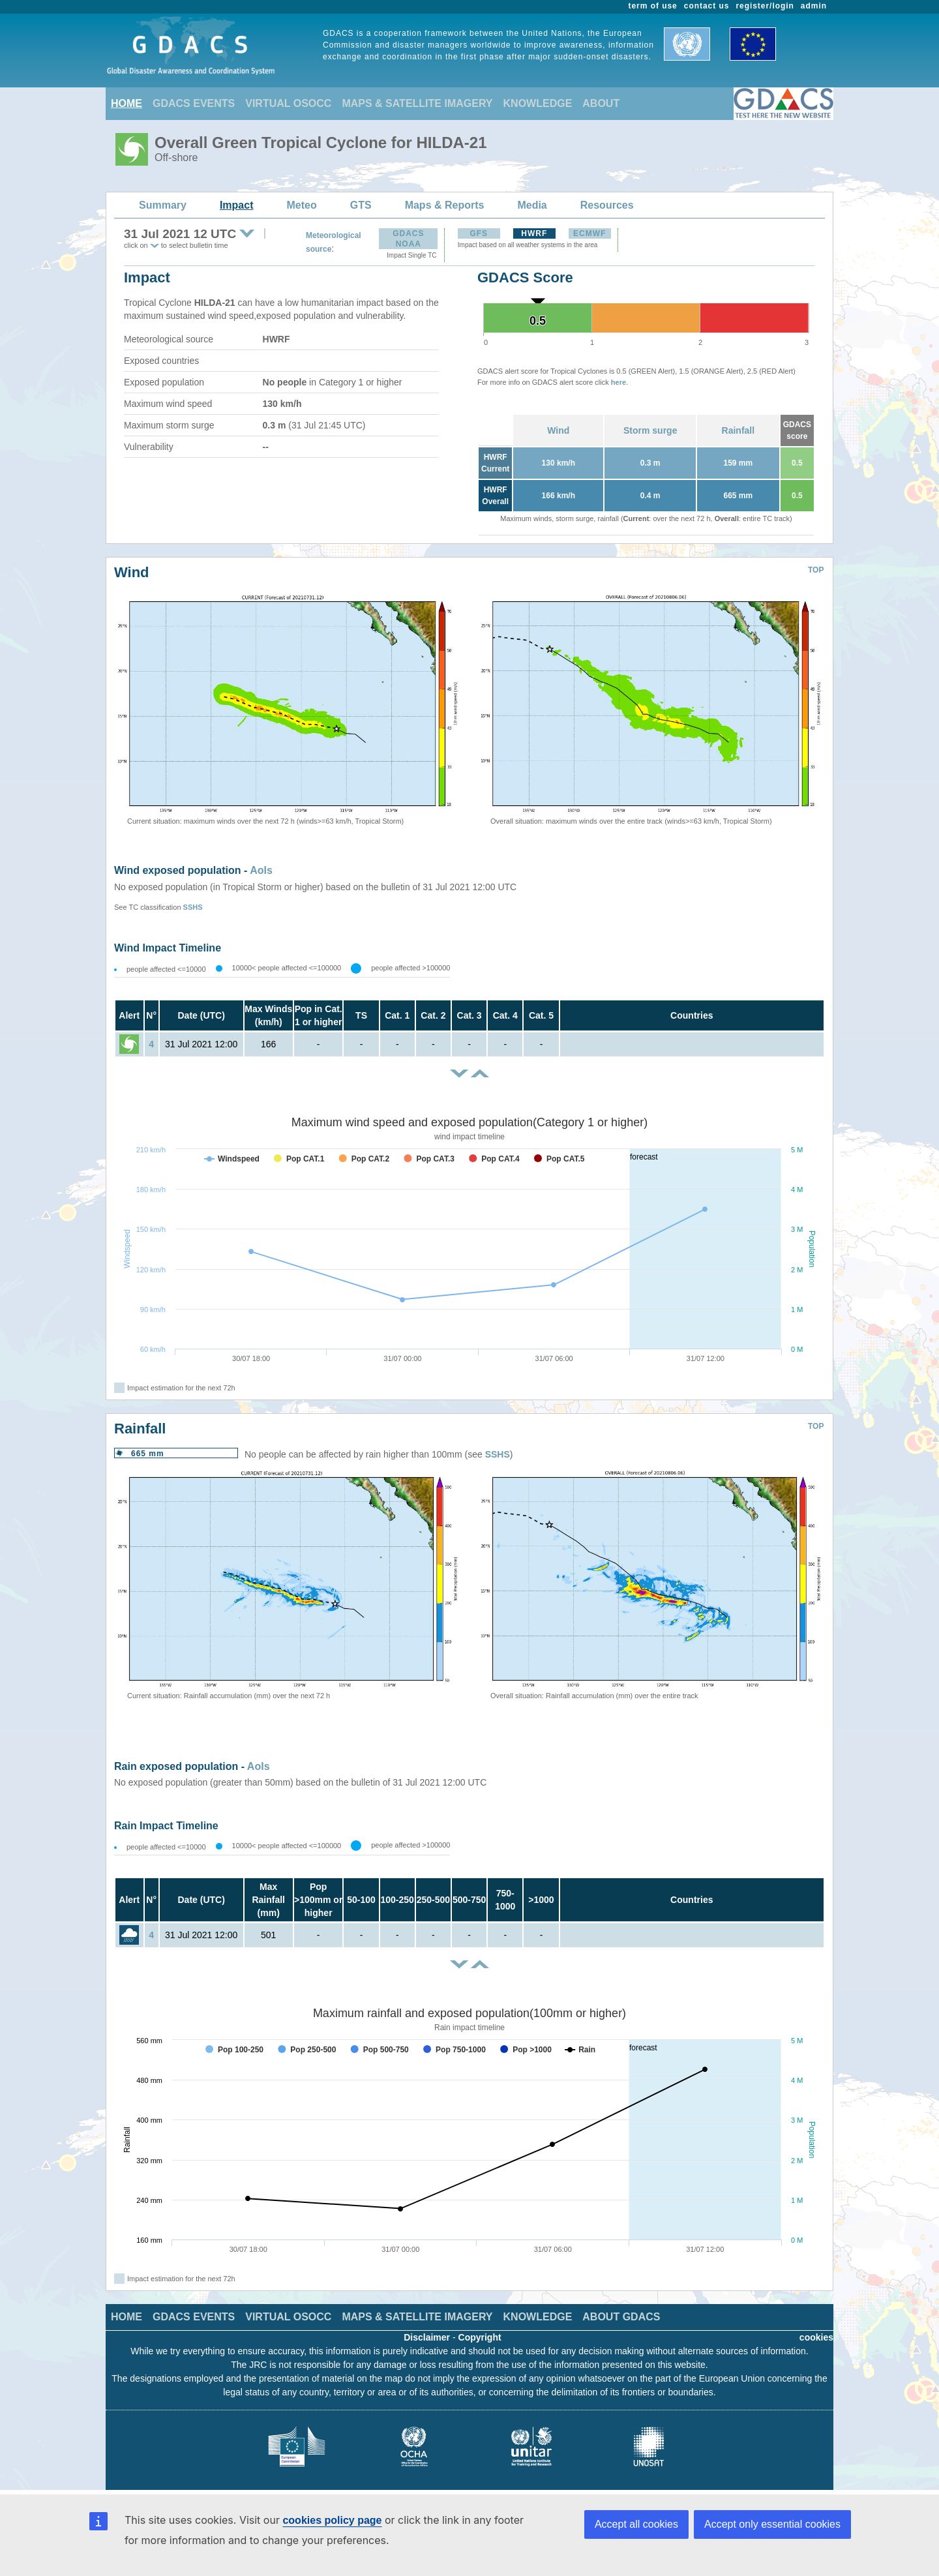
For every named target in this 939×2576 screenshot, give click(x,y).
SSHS (193, 907)
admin (814, 5)
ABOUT (600, 103)
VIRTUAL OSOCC (288, 103)
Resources (607, 205)
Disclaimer (427, 2337)
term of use (653, 5)
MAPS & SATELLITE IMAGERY (417, 103)
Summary (162, 205)
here (618, 382)
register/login (765, 5)
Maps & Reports (444, 205)
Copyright (479, 2337)
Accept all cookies (636, 2524)
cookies (816, 2337)
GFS (479, 233)
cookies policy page (331, 2520)
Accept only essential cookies (772, 2524)
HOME (126, 103)
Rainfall (738, 430)
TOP (816, 570)
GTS (361, 205)
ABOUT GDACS (621, 2316)
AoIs (261, 870)
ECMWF (589, 233)
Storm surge (650, 430)
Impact (237, 205)
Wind (558, 430)
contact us (707, 5)
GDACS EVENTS (194, 103)
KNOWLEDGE (538, 103)
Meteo (302, 205)
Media (531, 205)
